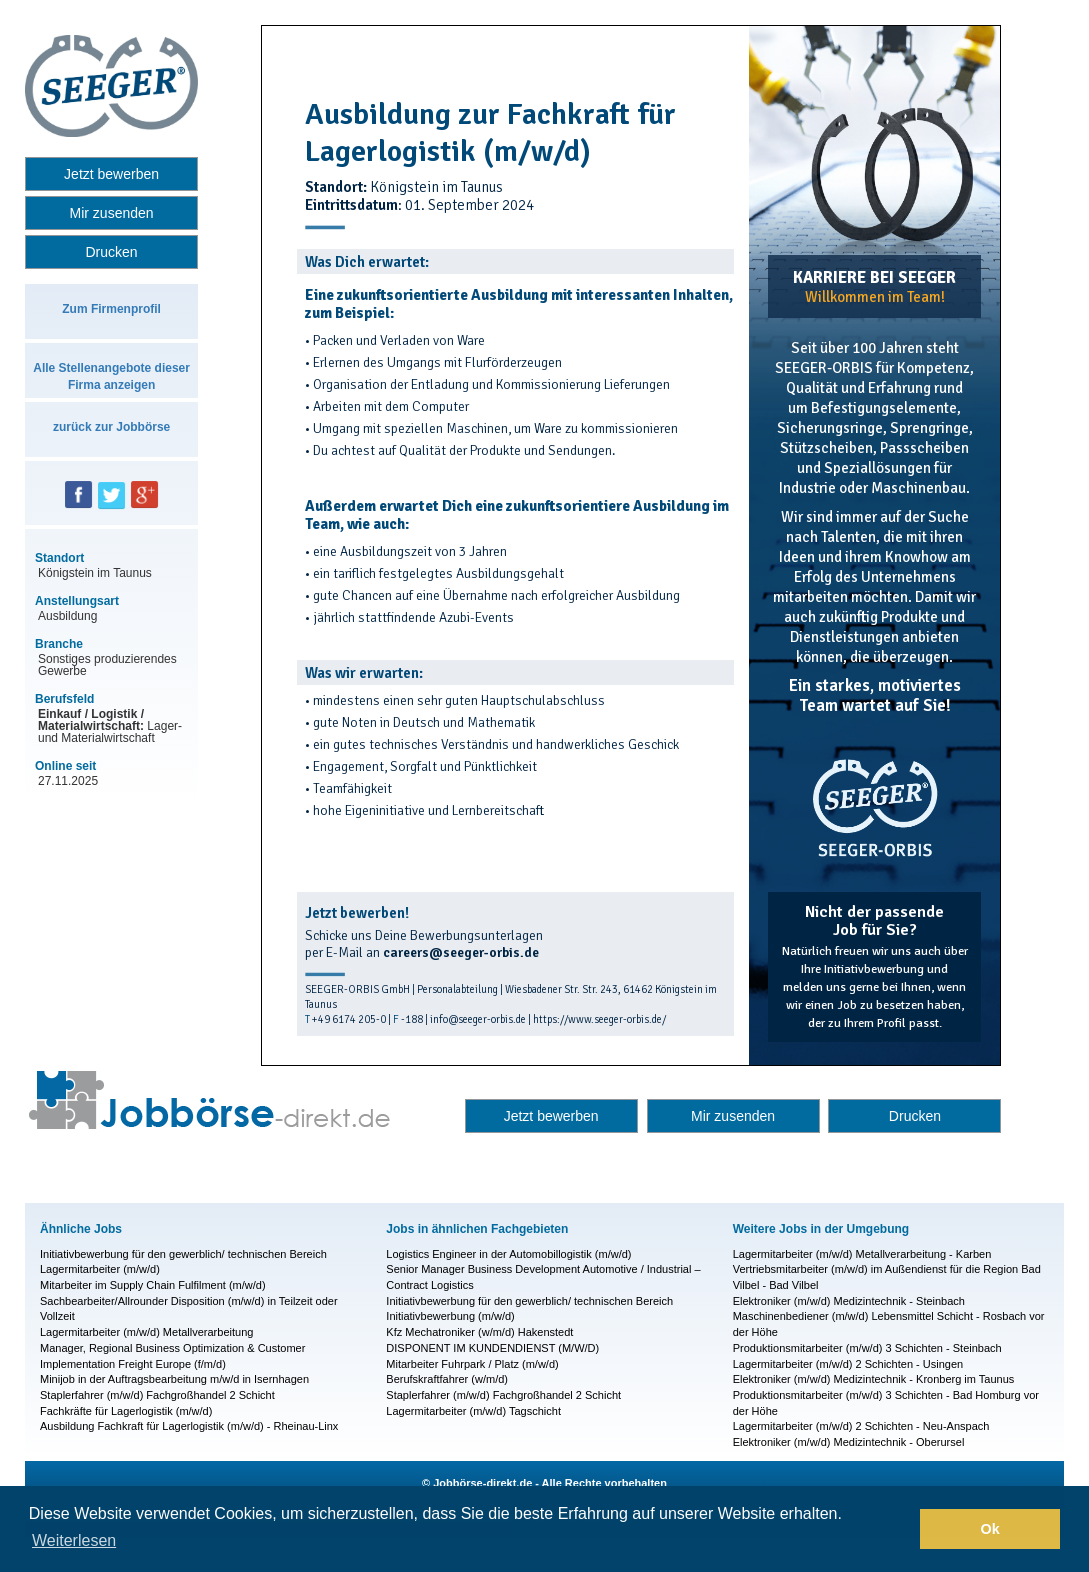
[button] (899, 1529)
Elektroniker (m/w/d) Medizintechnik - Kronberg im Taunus (874, 1379)
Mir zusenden (112, 213)
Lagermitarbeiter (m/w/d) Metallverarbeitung (146, 1332)
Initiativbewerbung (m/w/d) (450, 1316)
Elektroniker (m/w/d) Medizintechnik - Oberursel (849, 1442)
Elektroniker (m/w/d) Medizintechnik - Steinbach (849, 1301)
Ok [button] (990, 1529)
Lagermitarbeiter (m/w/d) (100, 1269)
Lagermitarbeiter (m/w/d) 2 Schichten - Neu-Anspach (861, 1426)
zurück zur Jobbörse (111, 427)
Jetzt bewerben (111, 174)
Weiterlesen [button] (74, 1540)
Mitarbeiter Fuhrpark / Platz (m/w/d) (472, 1364)
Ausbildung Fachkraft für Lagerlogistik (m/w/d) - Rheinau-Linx (189, 1426)
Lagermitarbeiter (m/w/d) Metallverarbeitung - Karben (862, 1254)
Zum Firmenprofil (111, 309)
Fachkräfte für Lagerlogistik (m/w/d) (126, 1411)
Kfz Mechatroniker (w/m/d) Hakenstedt (479, 1332)
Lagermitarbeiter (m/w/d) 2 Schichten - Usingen (848, 1364)
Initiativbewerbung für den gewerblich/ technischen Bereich (183, 1254)
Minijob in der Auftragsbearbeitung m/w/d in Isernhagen (174, 1379)
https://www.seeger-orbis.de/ (599, 1019)
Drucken (112, 252)
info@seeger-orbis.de (478, 1019)
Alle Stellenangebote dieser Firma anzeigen (111, 376)
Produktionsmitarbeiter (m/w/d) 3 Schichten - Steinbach (867, 1348)
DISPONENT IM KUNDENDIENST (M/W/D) (492, 1348)
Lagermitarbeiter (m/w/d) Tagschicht (473, 1411)
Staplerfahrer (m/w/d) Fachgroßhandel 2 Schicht (157, 1395)
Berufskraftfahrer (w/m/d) (447, 1379)
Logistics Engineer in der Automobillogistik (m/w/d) (508, 1254)
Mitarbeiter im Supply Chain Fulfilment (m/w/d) (153, 1285)
